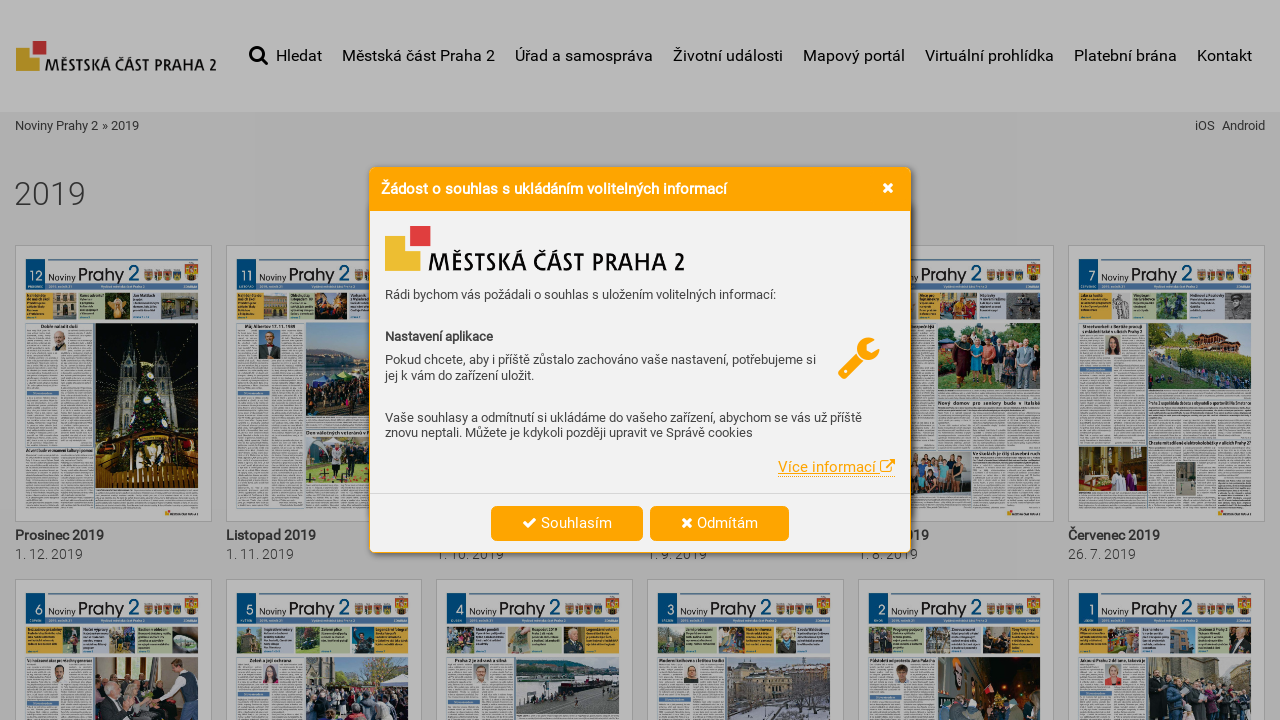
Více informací (836, 467)
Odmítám (719, 523)
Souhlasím (567, 523)
